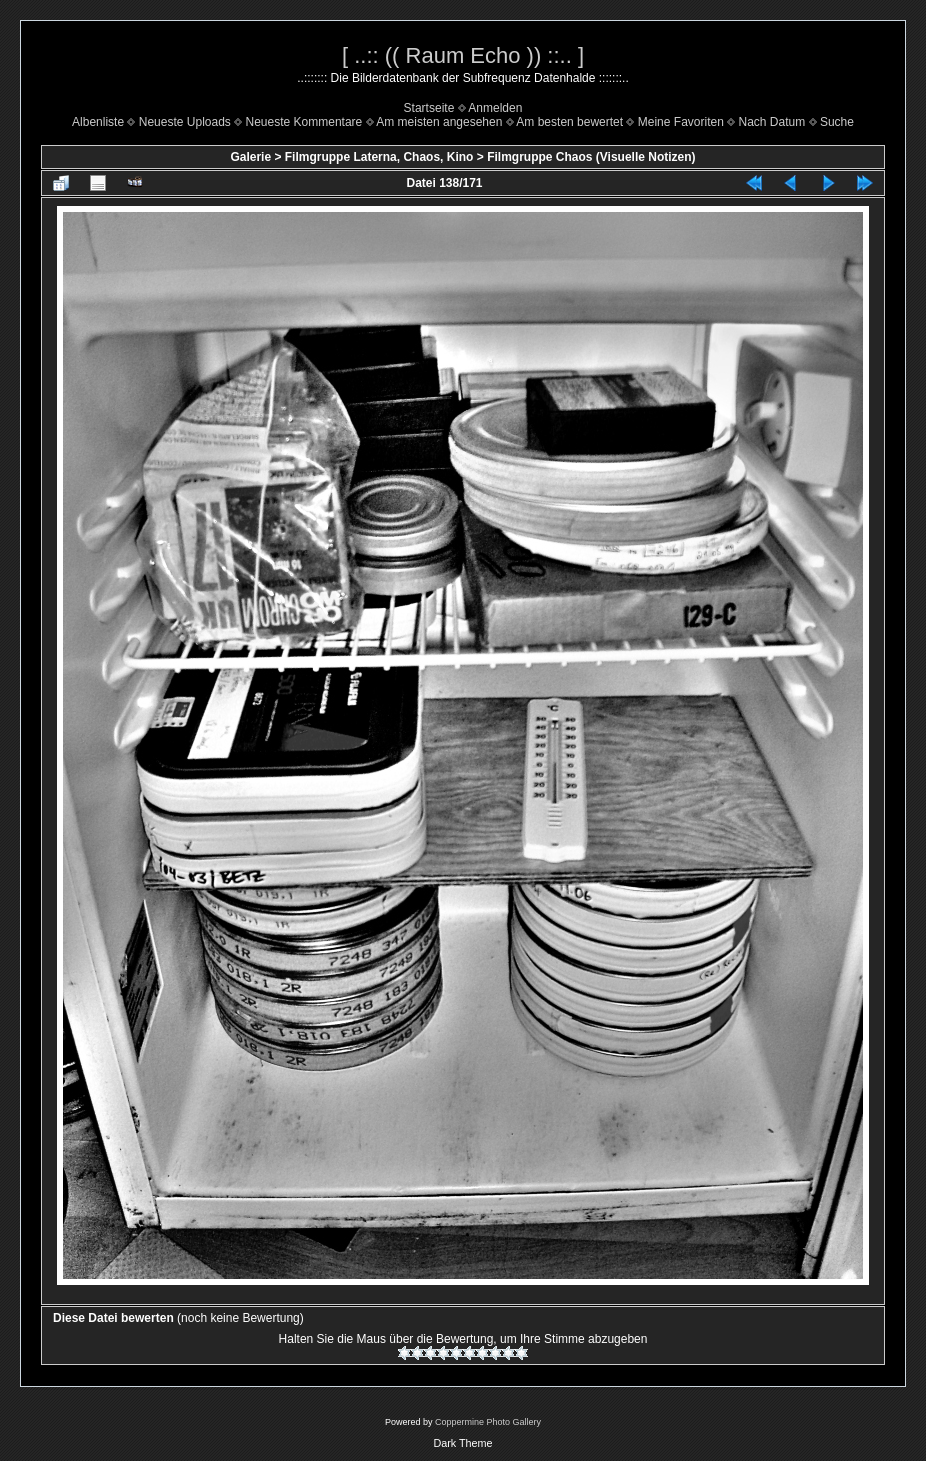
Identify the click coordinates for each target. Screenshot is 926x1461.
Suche (837, 122)
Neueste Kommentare (304, 122)
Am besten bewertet (569, 122)
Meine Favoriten (681, 122)
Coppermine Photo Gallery (488, 1422)
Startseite (429, 108)
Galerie (250, 157)
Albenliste (98, 122)
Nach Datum (772, 122)
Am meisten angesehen (439, 122)
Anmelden (495, 108)
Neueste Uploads (185, 122)
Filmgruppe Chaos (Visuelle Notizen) (591, 157)
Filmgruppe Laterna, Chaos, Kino (379, 157)
